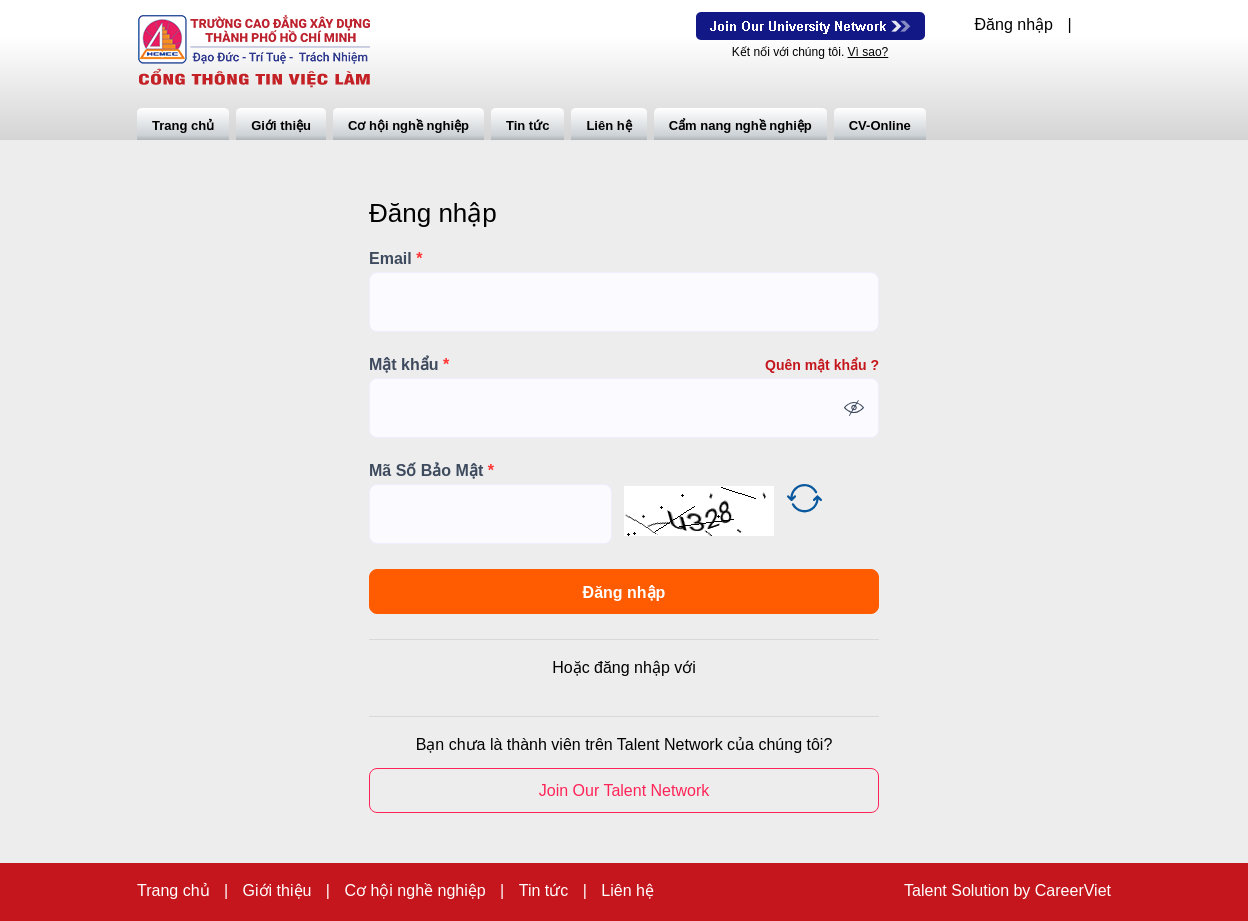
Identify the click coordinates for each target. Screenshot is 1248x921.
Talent (927, 891)
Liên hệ (608, 125)
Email (395, 259)
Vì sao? (868, 52)
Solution (982, 891)
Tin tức (527, 125)
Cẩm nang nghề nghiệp (740, 125)
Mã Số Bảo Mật (431, 471)
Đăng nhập (1014, 25)
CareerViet (1073, 891)
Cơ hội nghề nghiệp (408, 125)
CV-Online (880, 125)
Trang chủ (183, 125)
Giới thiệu (281, 125)
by (1023, 891)
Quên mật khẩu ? (822, 365)
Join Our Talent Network (810, 26)
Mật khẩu (409, 365)
